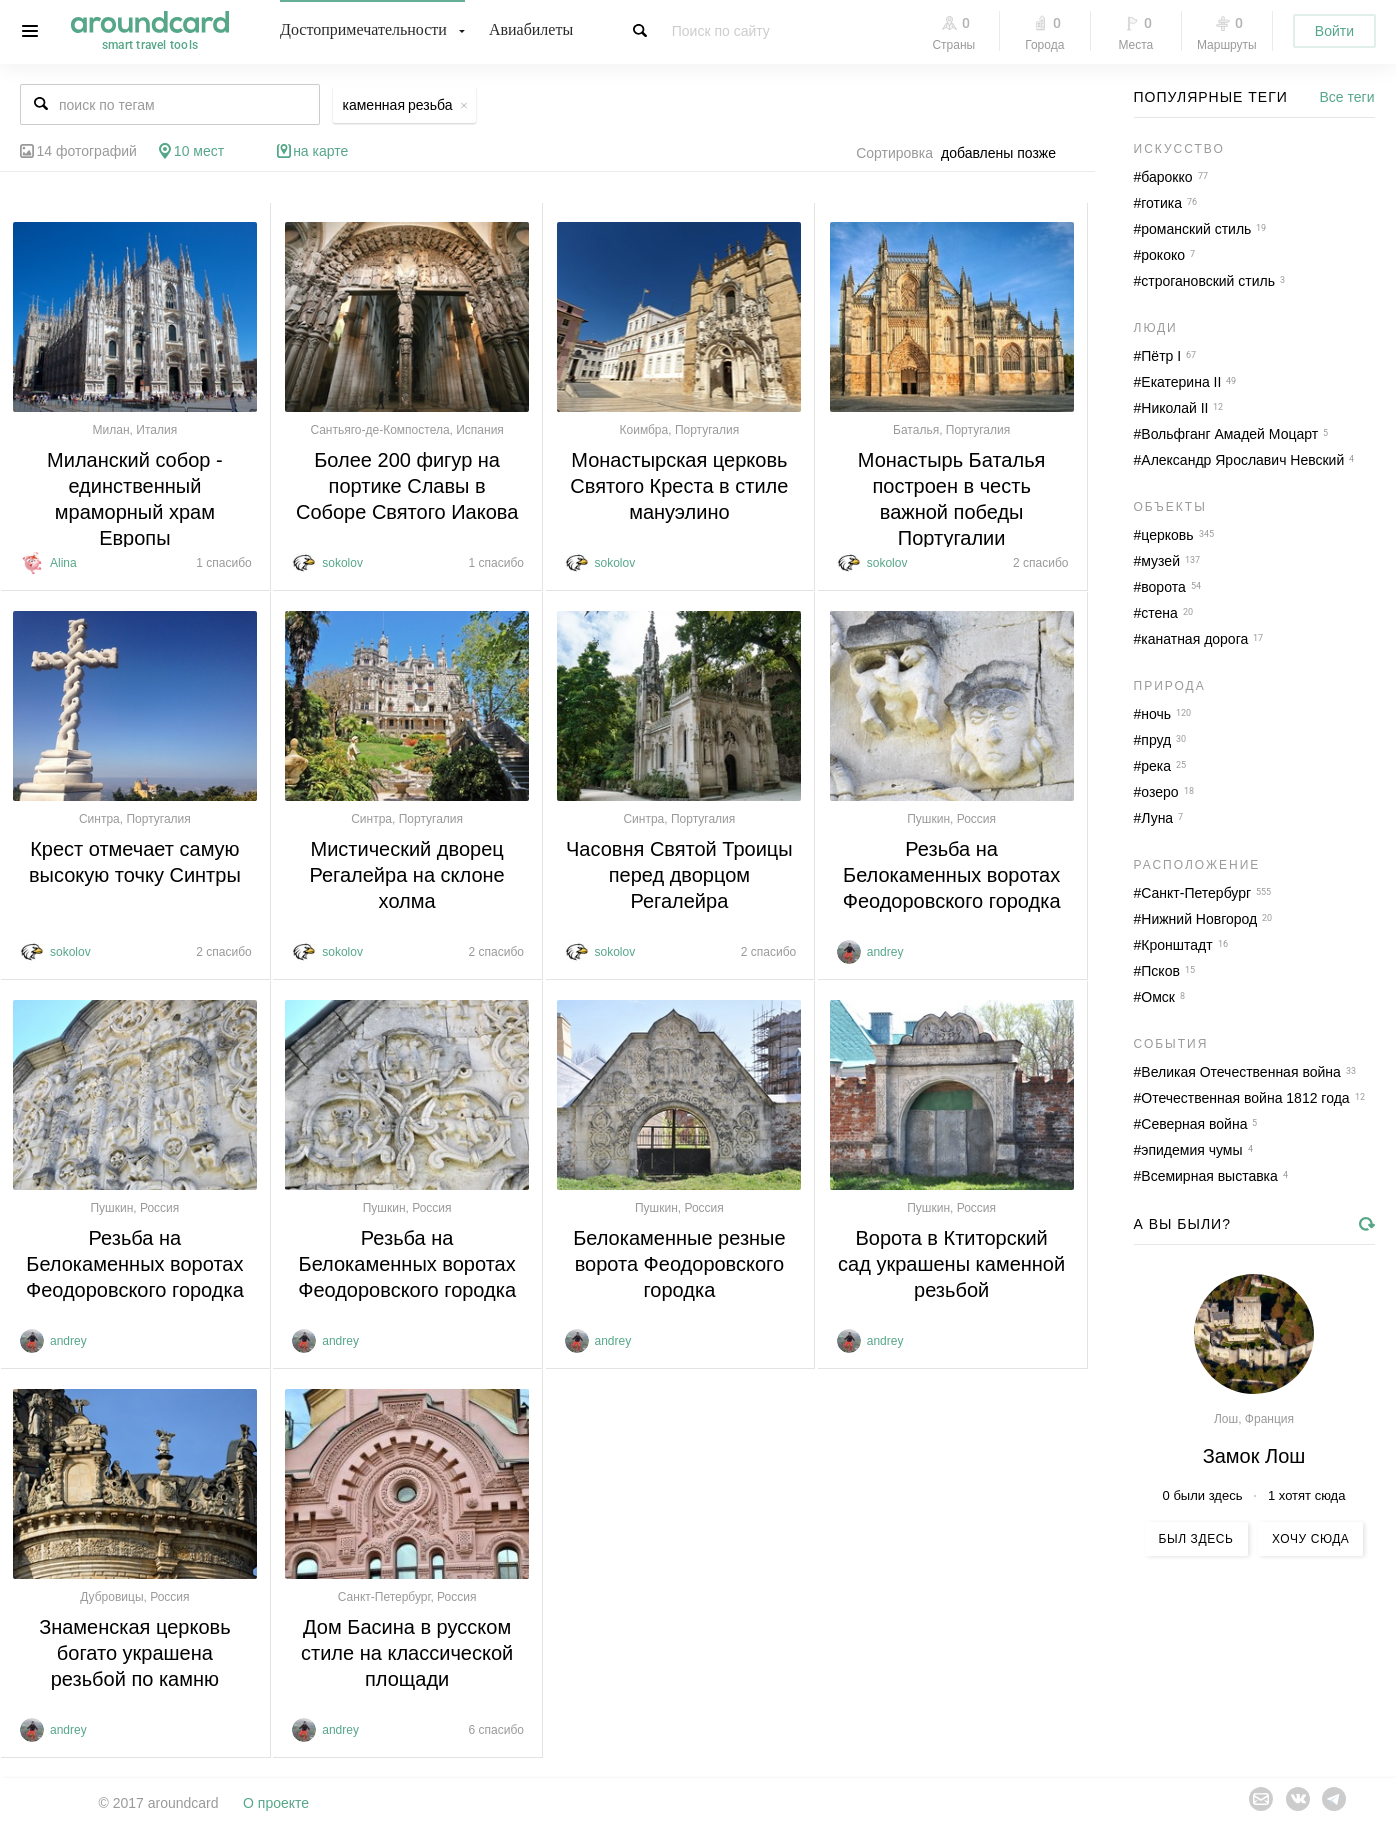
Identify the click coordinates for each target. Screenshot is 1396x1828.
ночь (1156, 714)
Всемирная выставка (1209, 1176)
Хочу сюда (1310, 1539)
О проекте (276, 1803)
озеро (1159, 792)
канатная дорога (1194, 639)
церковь (1167, 535)
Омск (1158, 997)
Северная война (1194, 1124)
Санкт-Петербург (1196, 893)
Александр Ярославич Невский (1242, 460)
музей (1160, 561)
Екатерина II (1181, 382)
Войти (1334, 31)
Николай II (1174, 408)
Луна (1157, 818)
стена (1159, 613)
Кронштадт (1176, 945)
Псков (1160, 971)
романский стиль (1196, 229)
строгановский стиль (1208, 281)
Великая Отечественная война (1241, 1072)
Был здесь (1196, 1539)
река (1156, 766)
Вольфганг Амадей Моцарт (1229, 434)
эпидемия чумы (1191, 1150)
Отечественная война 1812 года (1245, 1098)
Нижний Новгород (1199, 919)
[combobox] (1004, 153)
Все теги (1347, 97)
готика (1161, 203)
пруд (1156, 740)
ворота (1163, 587)
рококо (1163, 255)
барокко (1166, 177)
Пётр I (1161, 356)
